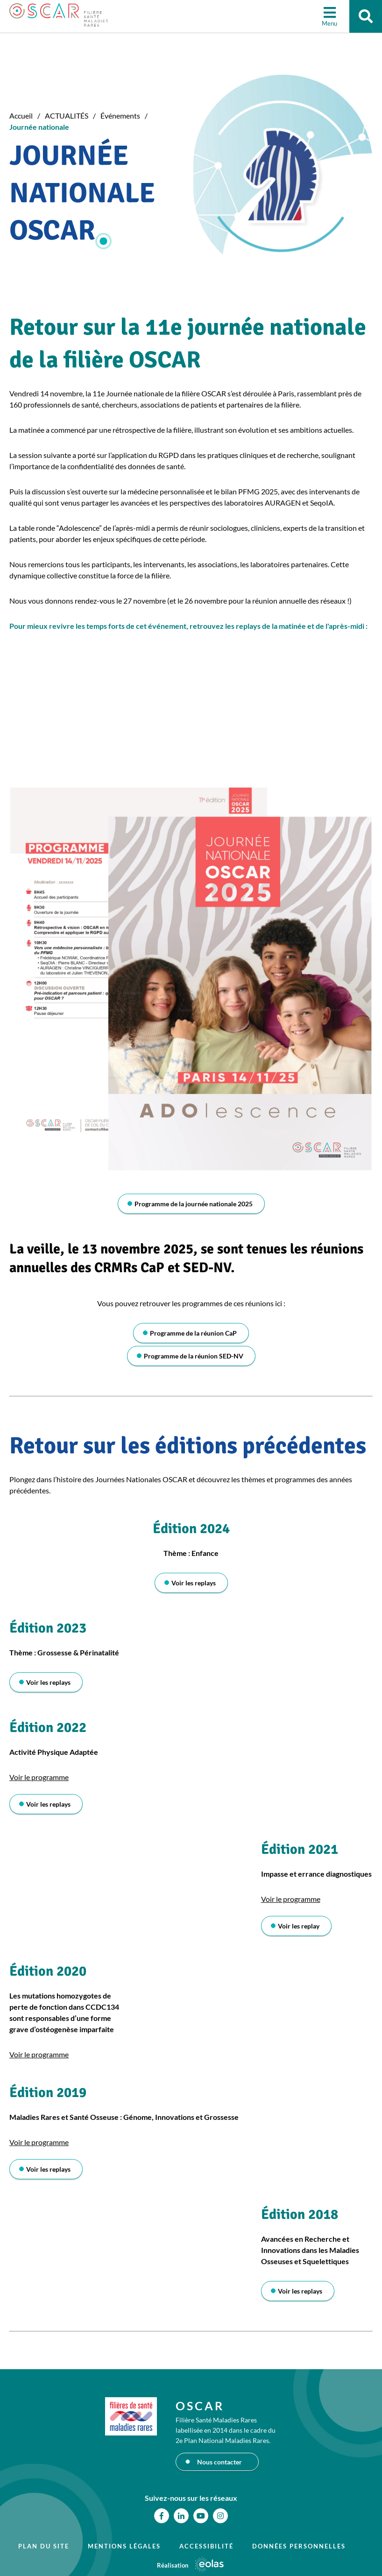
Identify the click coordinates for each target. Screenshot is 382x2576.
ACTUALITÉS (66, 115)
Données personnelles (299, 2546)
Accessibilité (206, 2546)
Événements (120, 115)
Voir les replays (193, 1583)
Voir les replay (298, 1926)
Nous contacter (219, 2462)
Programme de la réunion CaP (193, 1333)
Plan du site (43, 2546)
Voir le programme (39, 1777)
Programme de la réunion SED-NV (193, 1356)
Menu (329, 23)
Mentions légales (124, 2546)
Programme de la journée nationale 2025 (193, 1204)
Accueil (21, 115)
